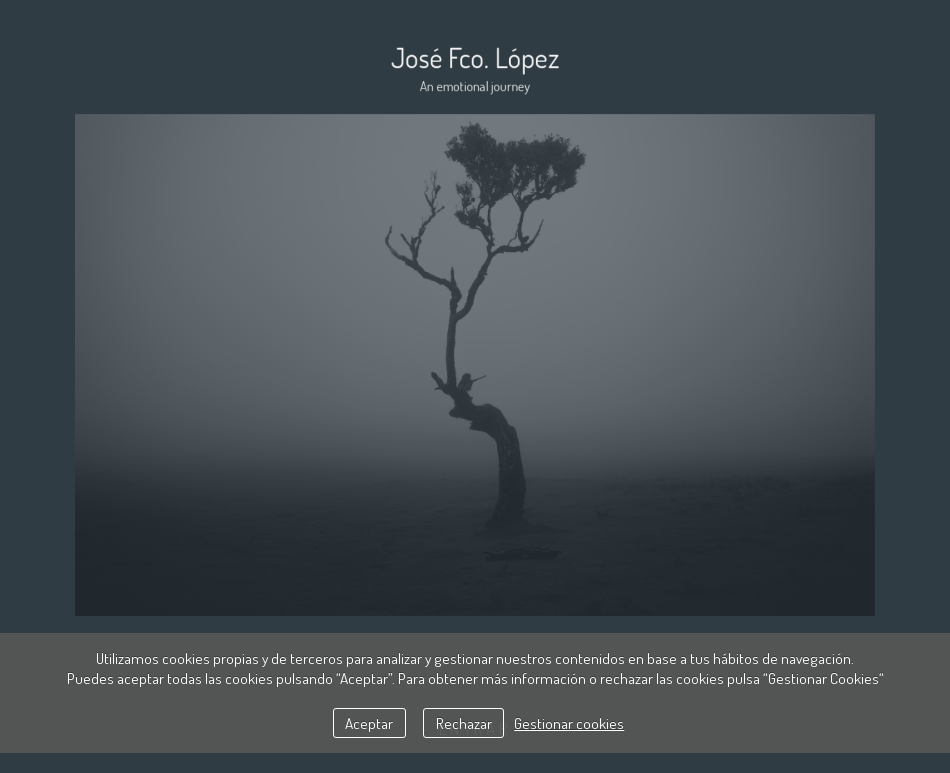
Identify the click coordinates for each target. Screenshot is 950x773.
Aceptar (369, 723)
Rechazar (464, 723)
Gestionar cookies (569, 723)
